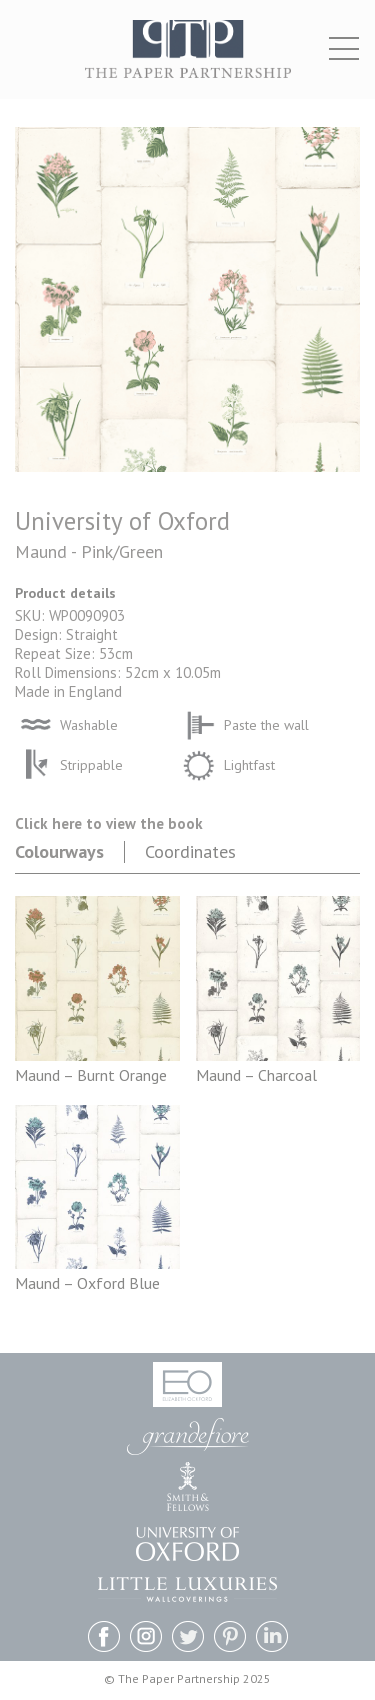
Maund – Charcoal (256, 1075)
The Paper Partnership (188, 59)
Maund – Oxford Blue (87, 1283)
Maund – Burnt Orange (91, 1075)
